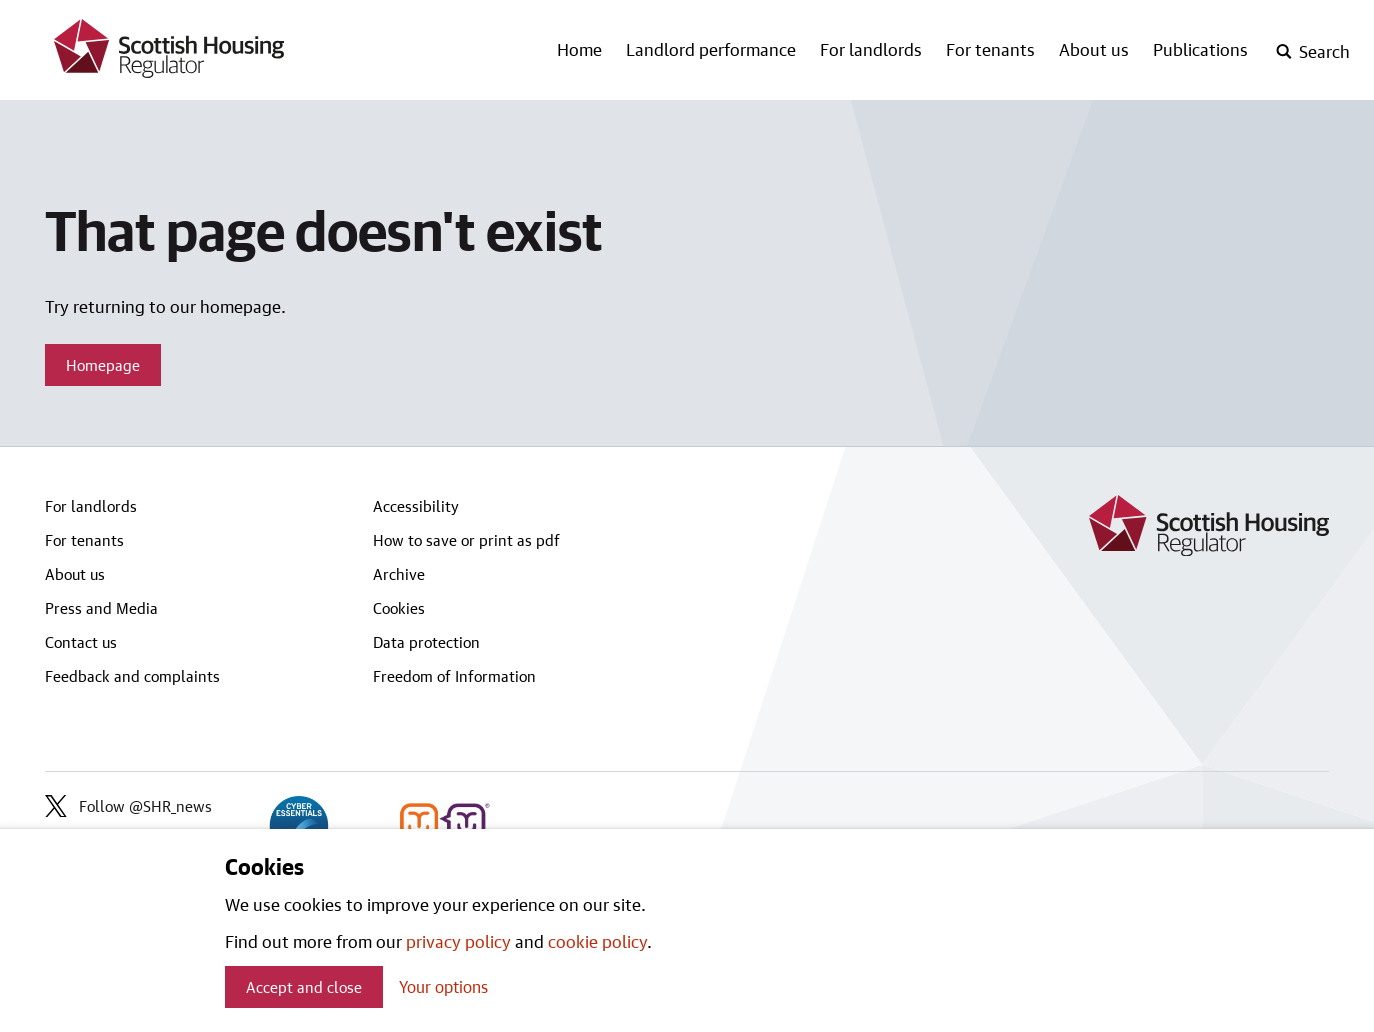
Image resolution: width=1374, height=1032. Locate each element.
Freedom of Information (454, 676)
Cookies (399, 608)
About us (1094, 49)
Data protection (426, 642)
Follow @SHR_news (128, 806)
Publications (1200, 49)
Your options (443, 986)
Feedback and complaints (132, 676)
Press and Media (101, 608)
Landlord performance (711, 49)
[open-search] (1312, 52)
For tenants (990, 49)
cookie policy (597, 941)
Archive (399, 574)
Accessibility (416, 506)
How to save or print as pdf (466, 540)
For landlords (871, 49)
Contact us (81, 642)
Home (579, 49)
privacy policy (458, 941)
